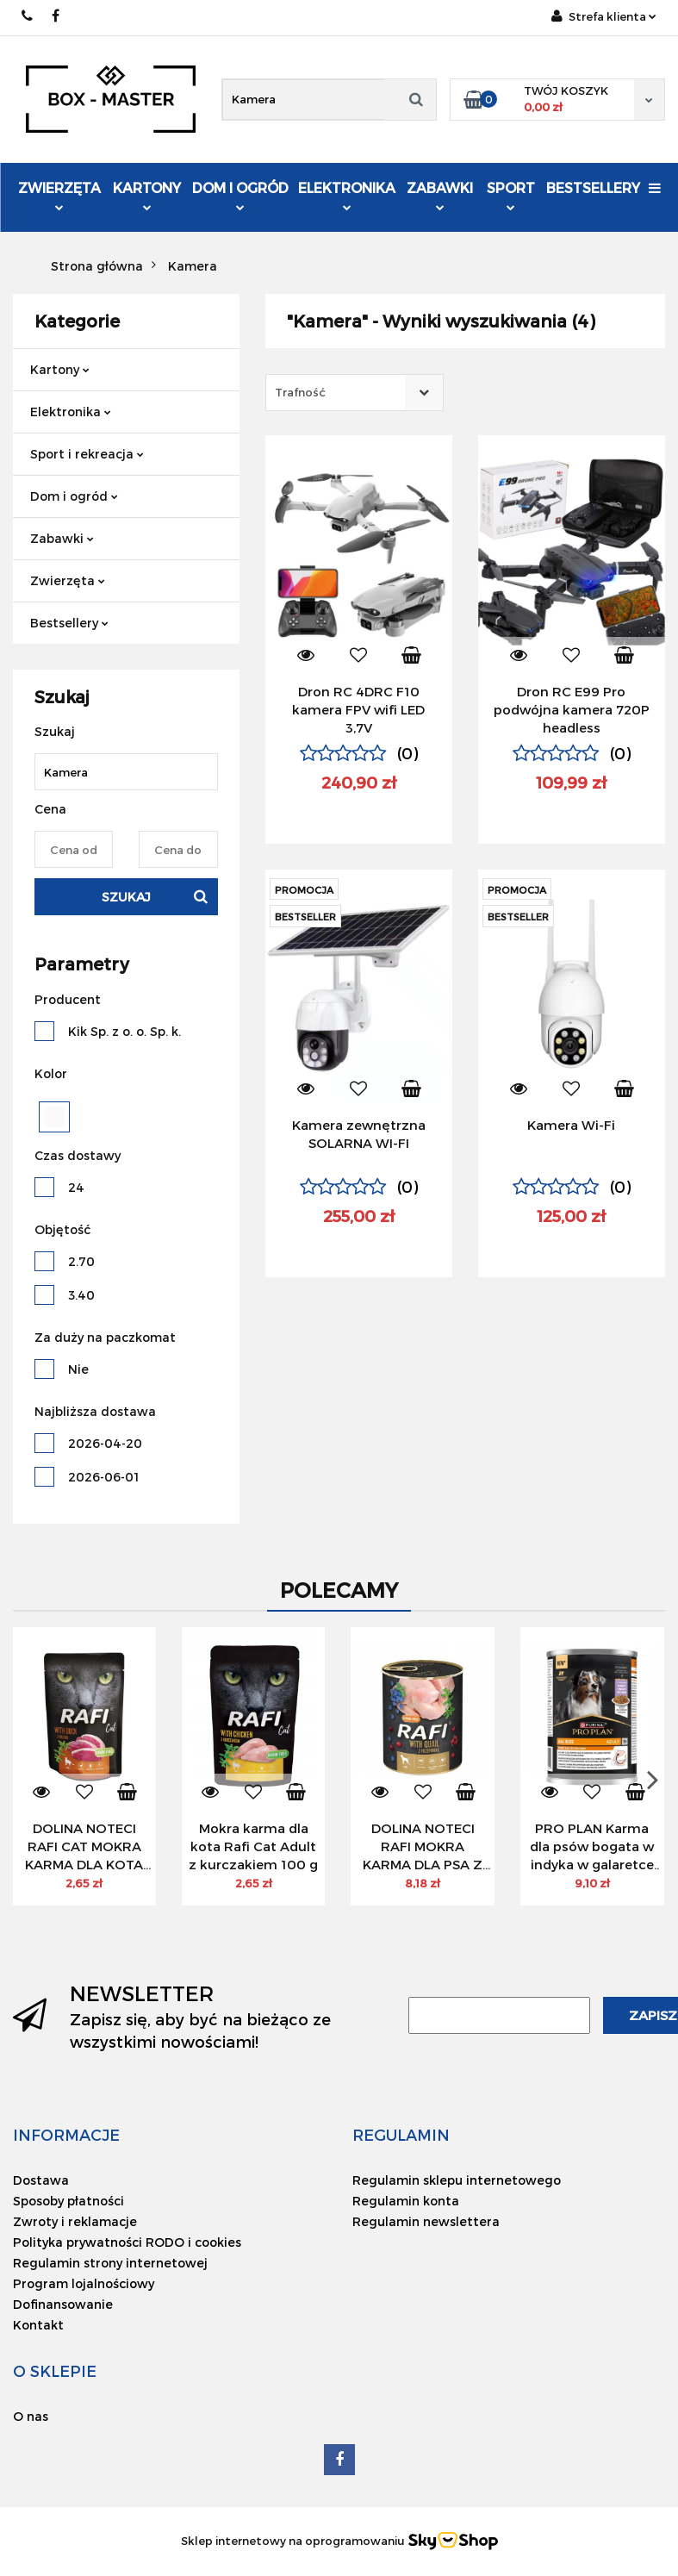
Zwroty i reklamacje (75, 2221)
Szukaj (126, 896)
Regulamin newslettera (426, 2221)
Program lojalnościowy (83, 2283)
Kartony (147, 195)
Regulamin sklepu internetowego (456, 2180)
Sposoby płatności (68, 2200)
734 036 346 (28, 15)
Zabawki (440, 195)
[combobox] (354, 392)
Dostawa (41, 2180)
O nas (30, 2416)
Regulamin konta (405, 2200)
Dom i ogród (240, 195)
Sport (511, 195)
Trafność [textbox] (300, 392)
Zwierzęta (59, 195)
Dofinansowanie (63, 2304)
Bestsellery (593, 187)
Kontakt (38, 2324)
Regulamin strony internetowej (110, 2262)
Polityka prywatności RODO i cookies (127, 2242)
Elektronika (346, 195)
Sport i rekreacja (87, 453)
